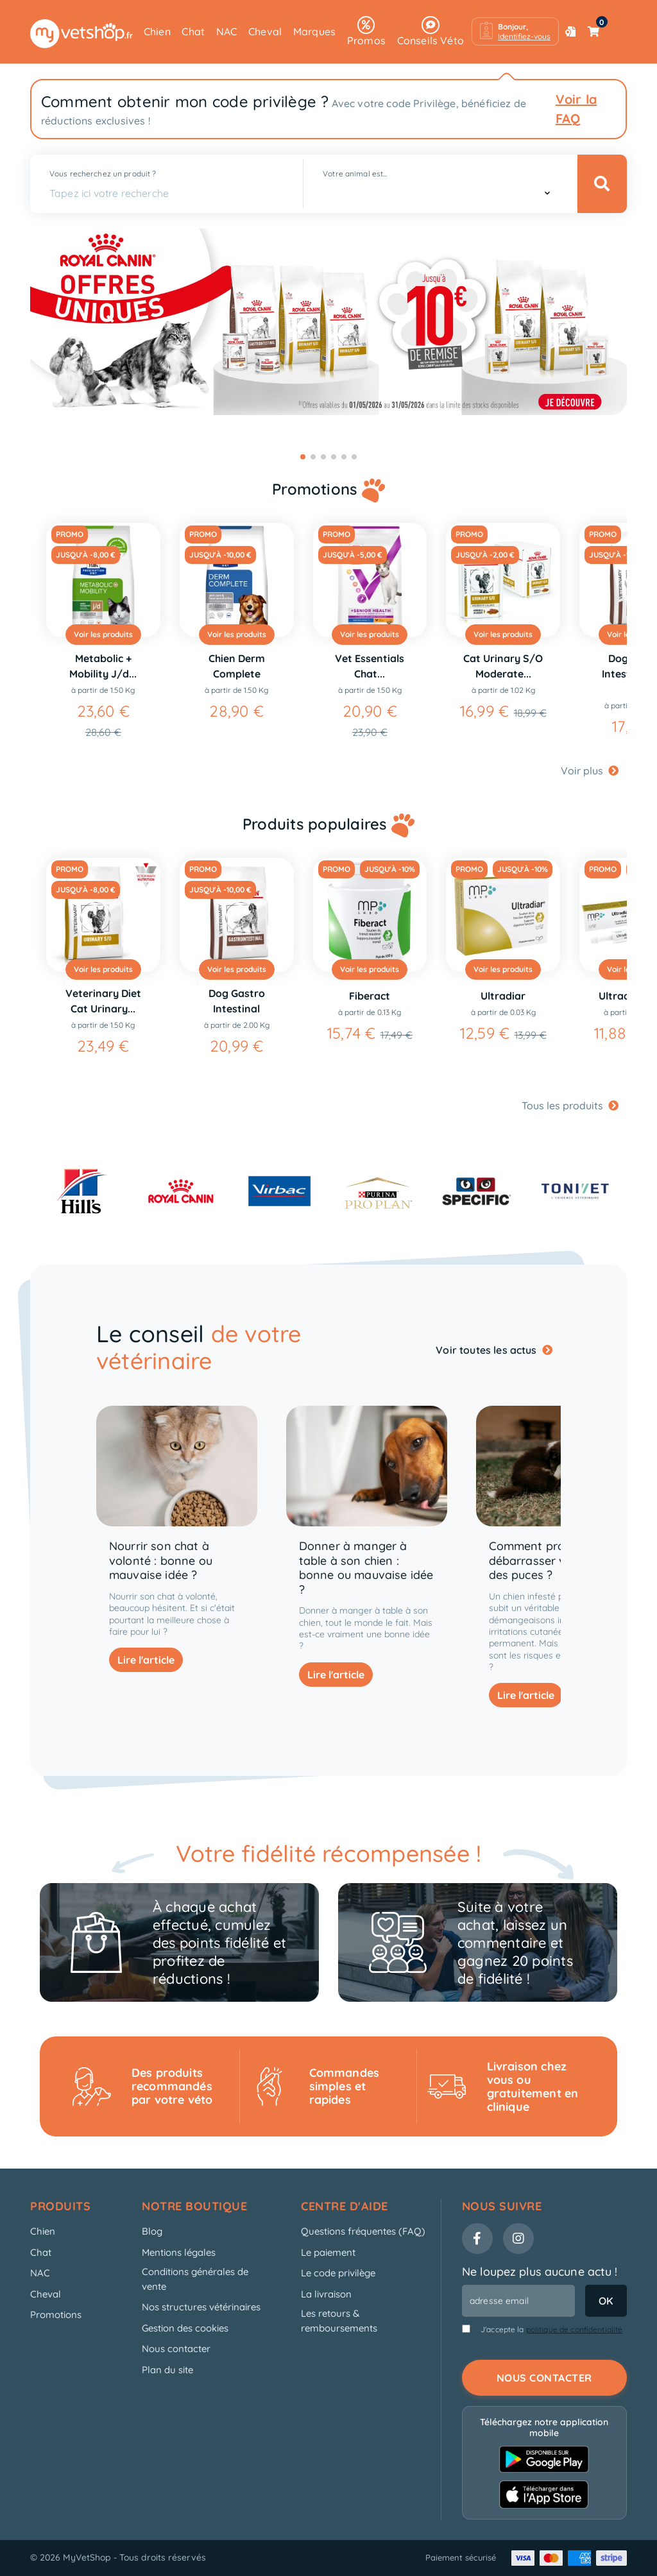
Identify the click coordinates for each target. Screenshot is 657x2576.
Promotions (55, 2314)
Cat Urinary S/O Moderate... (503, 666)
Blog (152, 2231)
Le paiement (328, 2252)
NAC (226, 31)
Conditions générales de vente (195, 2278)
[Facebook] (477, 2238)
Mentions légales (179, 2252)
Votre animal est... (355, 173)
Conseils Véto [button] (430, 31)
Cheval (265, 31)
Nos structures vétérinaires (201, 2307)
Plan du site (167, 2370)
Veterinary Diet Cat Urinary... (103, 1001)
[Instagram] (518, 2238)
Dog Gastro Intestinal (237, 1001)
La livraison (326, 2294)
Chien (157, 31)
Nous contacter (176, 2348)
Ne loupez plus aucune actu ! (540, 2271)
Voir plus (590, 770)
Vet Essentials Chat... (369, 666)
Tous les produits (570, 1105)
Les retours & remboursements (339, 2320)
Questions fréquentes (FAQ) (363, 2231)
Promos (366, 31)
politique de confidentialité (574, 2329)
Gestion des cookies (185, 2328)
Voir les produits (103, 634)
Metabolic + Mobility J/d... (103, 666)
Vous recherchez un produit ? (102, 173)
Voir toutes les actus (494, 1349)
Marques (314, 31)
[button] (515, 31)
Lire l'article (146, 1659)
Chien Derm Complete (237, 666)
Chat (193, 31)
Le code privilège (338, 2273)
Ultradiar (503, 995)
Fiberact (369, 995)
